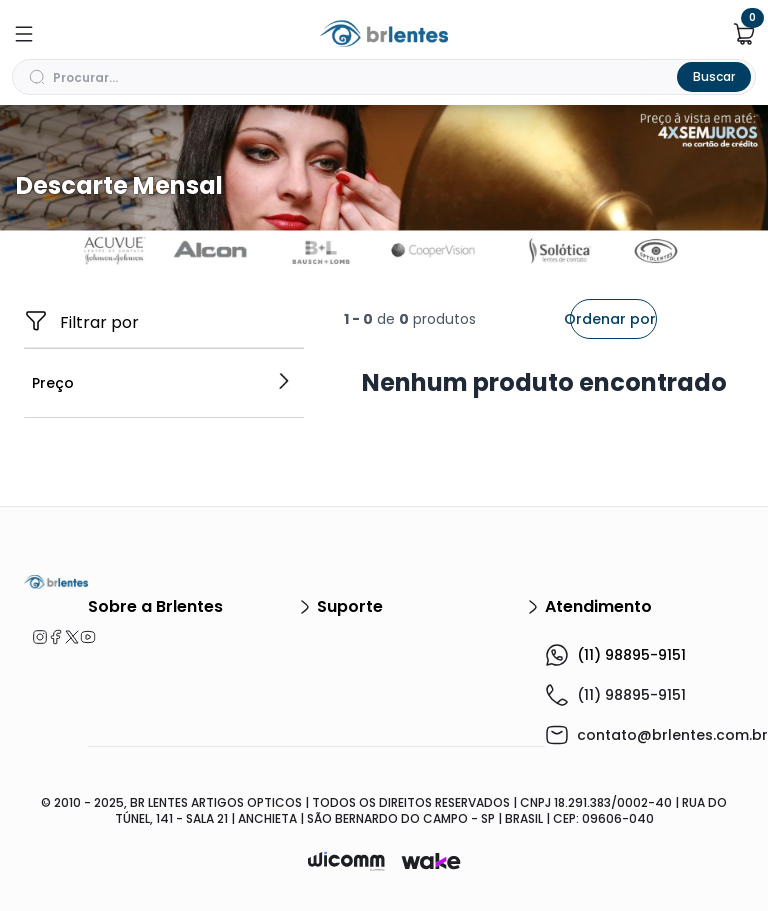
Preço (162, 383)
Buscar (714, 76)
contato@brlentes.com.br (672, 735)
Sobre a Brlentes (202, 607)
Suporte (431, 607)
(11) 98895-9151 (615, 655)
